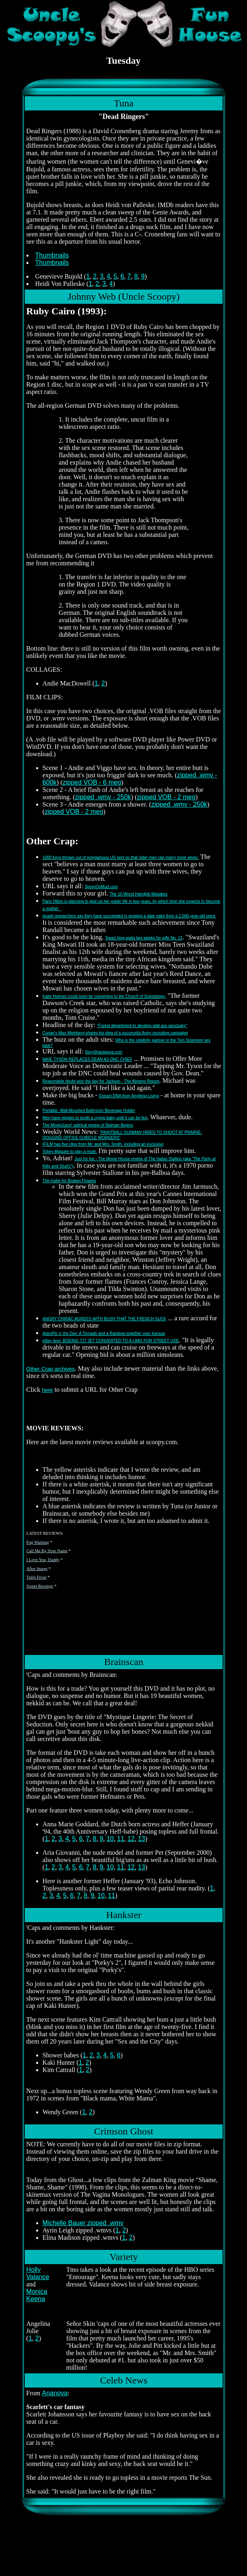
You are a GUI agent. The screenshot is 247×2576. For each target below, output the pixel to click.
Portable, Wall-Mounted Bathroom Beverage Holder (89, 1110)
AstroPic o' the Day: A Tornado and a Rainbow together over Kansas (104, 1333)
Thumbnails (52, 255)
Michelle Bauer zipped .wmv (83, 2222)
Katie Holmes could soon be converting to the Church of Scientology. (104, 996)
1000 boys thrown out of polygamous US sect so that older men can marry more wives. (121, 857)
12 (131, 1838)
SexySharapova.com (103, 1052)
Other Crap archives (50, 1369)
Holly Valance (38, 2273)
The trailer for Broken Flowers (69, 1181)
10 (110, 1838)
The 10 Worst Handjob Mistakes (138, 894)
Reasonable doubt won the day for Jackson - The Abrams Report (101, 1081)
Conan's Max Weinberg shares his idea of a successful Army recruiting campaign (115, 1033)
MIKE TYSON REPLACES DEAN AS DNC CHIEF (87, 1059)
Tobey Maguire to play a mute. (70, 1151)
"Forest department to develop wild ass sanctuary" (142, 1025)
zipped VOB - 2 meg (166, 797)
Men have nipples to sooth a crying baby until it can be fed (95, 1118)
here (47, 1390)
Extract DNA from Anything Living (129, 1096)
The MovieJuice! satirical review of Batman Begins (88, 1125)
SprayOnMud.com (101, 887)
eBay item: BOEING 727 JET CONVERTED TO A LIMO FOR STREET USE (111, 1341)
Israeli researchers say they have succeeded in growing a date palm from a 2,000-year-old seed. (129, 916)
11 (120, 1838)
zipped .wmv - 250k (103, 797)
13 (141, 1838)
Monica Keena (37, 2295)
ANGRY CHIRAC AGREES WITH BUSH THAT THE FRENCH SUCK (105, 1319)
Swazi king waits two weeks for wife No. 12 (143, 938)
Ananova (54, 2393)
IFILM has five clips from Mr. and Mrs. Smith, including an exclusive (103, 1144)
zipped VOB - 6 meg (92, 782)
